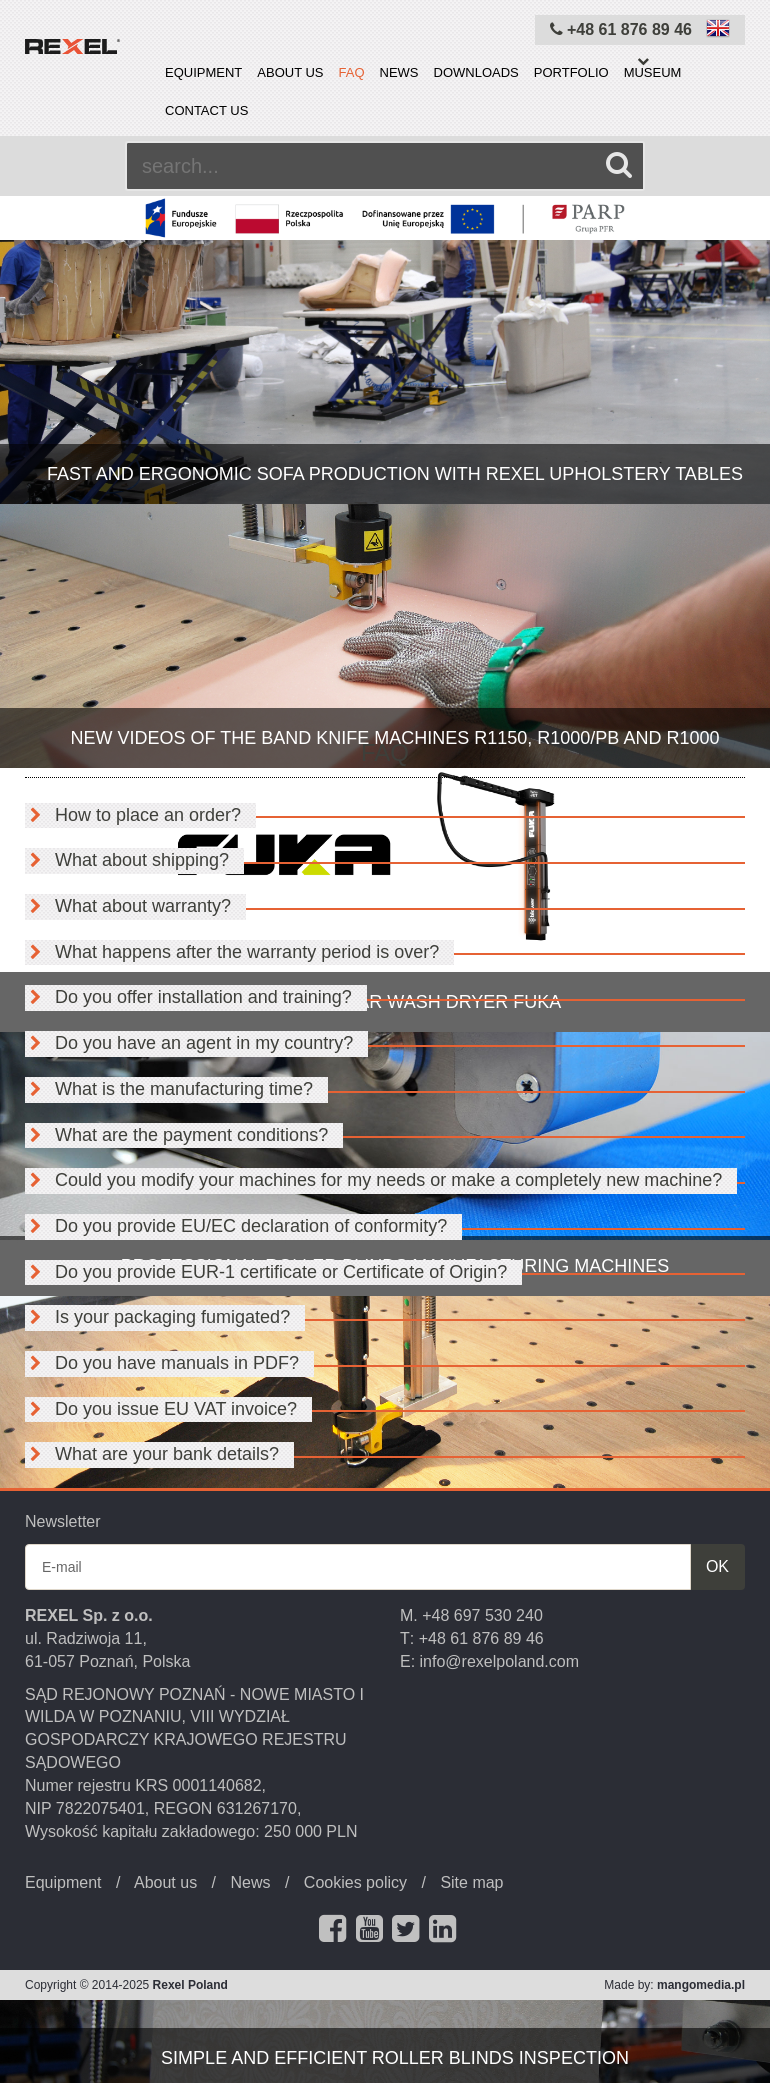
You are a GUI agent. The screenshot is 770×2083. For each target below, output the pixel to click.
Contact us (206, 110)
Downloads (476, 72)
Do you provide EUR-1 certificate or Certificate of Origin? (266, 1272)
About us (290, 72)
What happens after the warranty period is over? (232, 952)
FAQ (352, 72)
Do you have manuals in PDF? (162, 1363)
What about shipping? (127, 860)
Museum (653, 72)
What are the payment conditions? (176, 1135)
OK (717, 1566)
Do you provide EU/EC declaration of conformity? (236, 1226)
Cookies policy (355, 1882)
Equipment (203, 72)
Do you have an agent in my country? (189, 1043)
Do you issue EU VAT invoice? (161, 1409)
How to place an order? (133, 815)
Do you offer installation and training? (188, 997)
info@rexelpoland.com (499, 1661)
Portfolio (571, 72)
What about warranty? (128, 906)
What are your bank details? (152, 1454)
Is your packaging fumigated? (157, 1317)
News (399, 72)
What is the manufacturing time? (169, 1089)
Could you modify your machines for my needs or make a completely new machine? (373, 1180)
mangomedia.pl (701, 1985)
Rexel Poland (190, 1985)
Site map (471, 1882)
